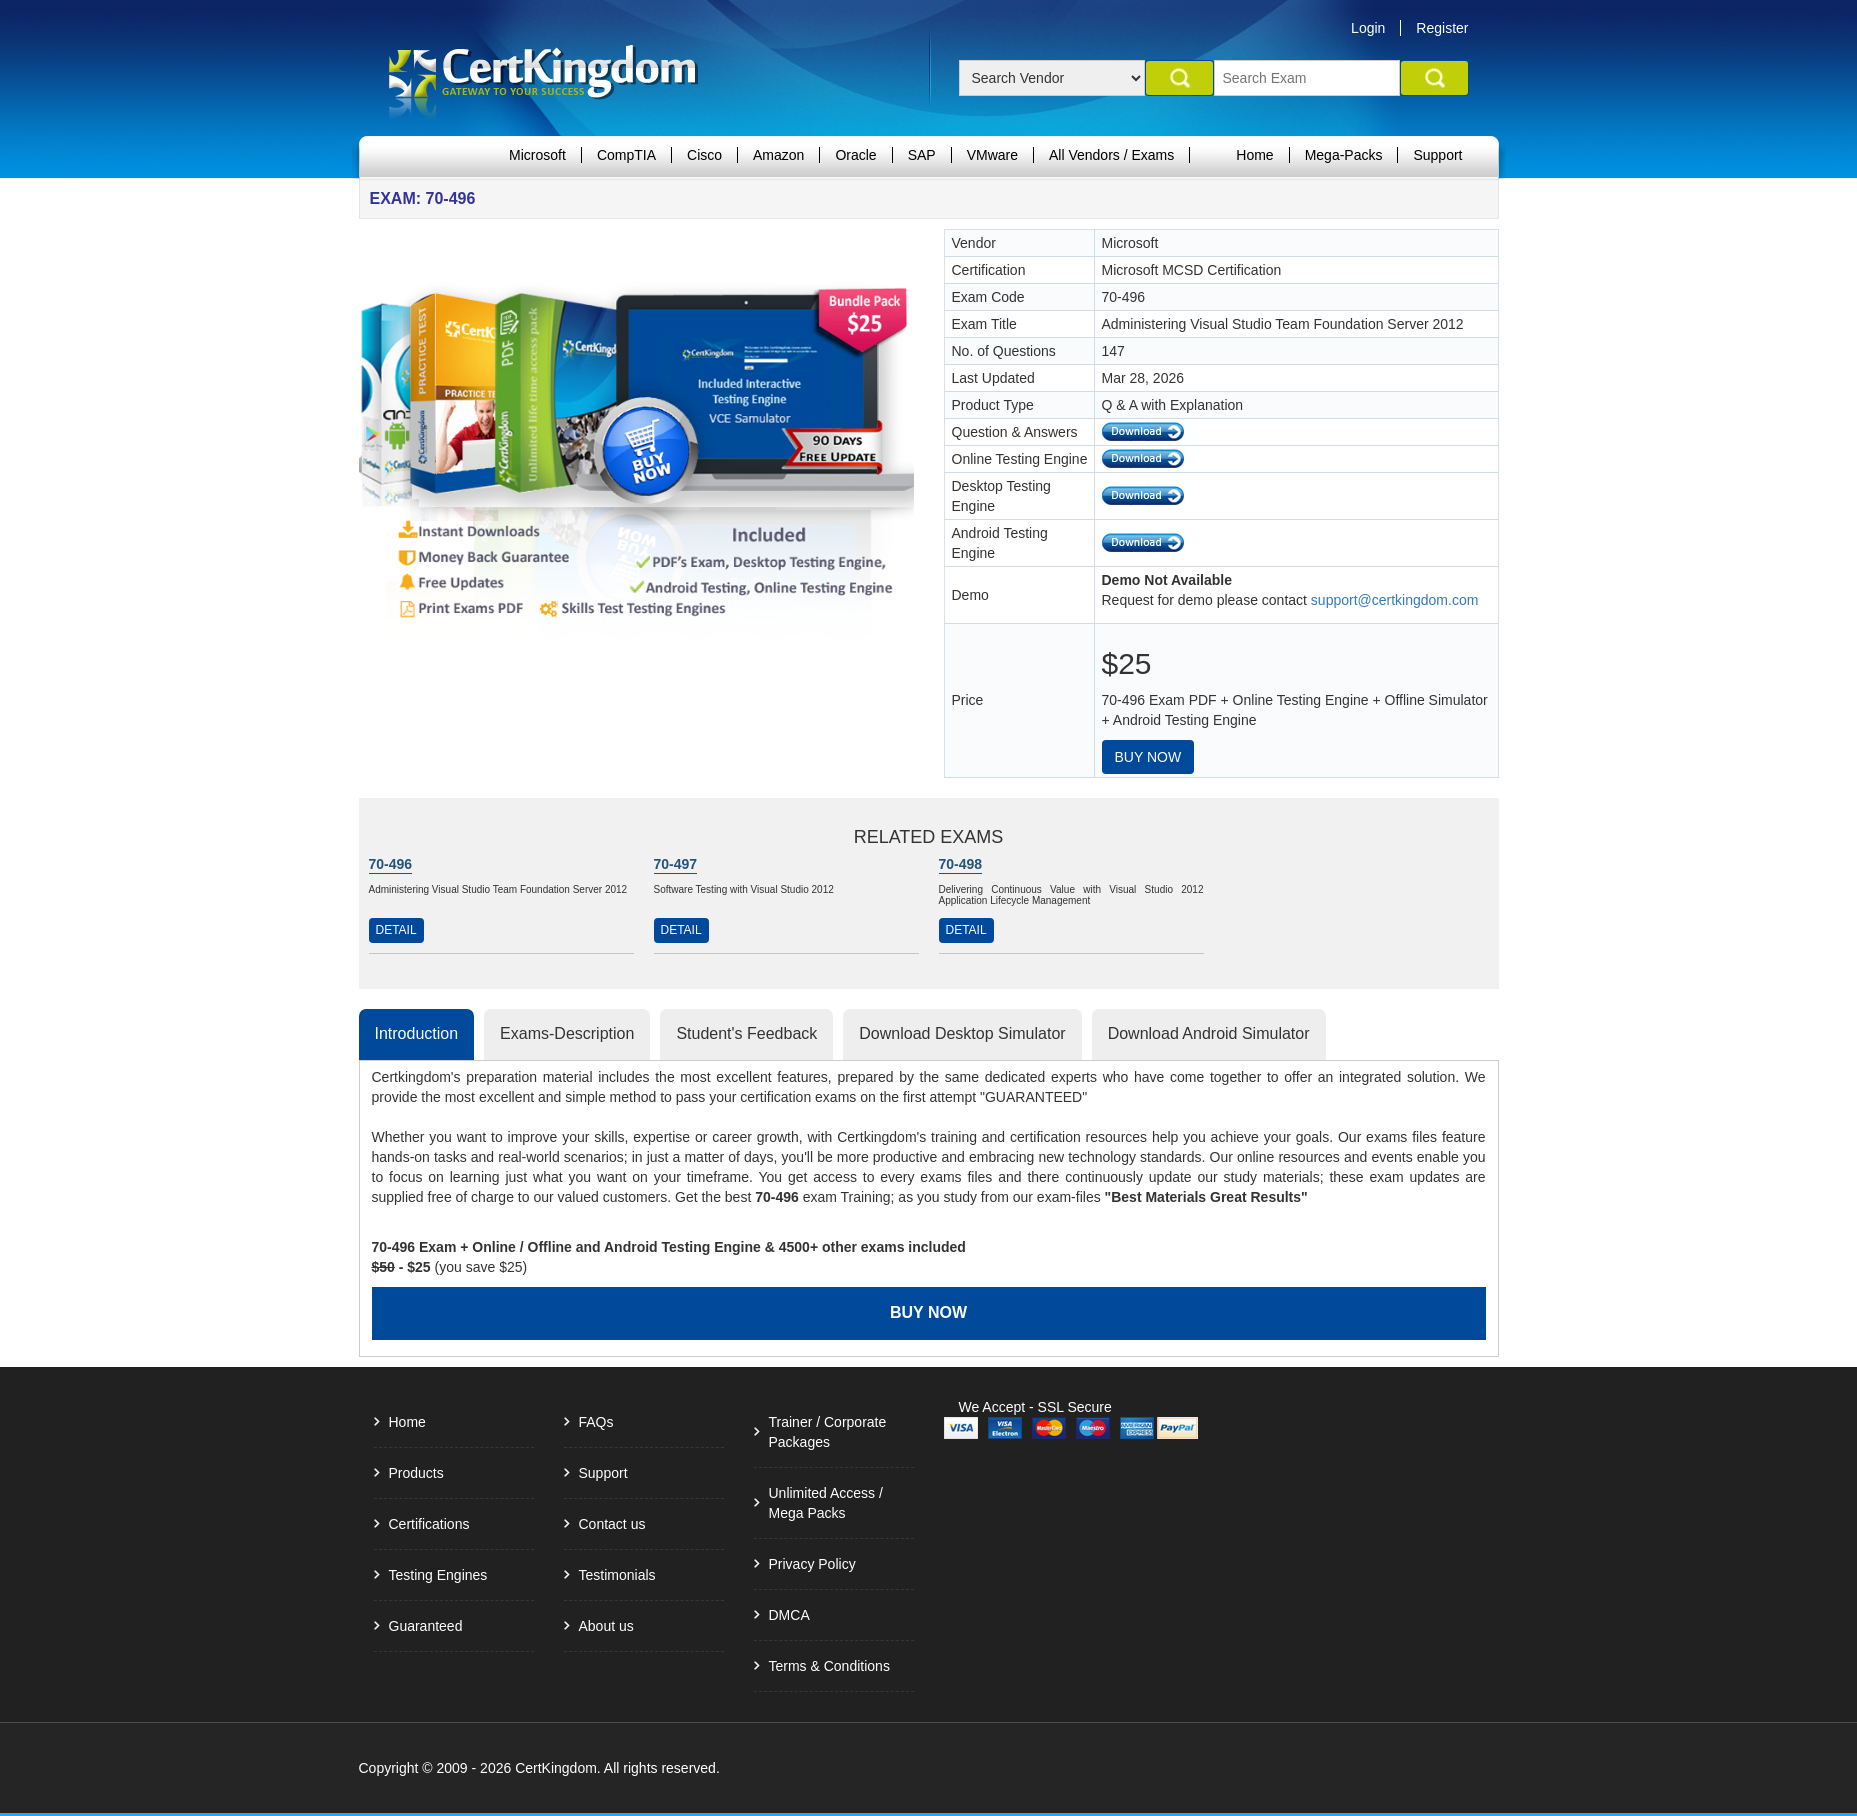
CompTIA (626, 155)
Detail (396, 930)
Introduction (417, 1033)
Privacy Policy (812, 1564)
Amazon (778, 155)
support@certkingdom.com (1395, 600)
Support (1437, 155)
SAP (922, 155)
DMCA (789, 1615)
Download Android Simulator (1209, 1033)
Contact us (612, 1524)
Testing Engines (438, 1575)
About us (606, 1626)
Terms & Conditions (829, 1666)
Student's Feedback (746, 1033)
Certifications (429, 1524)
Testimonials (617, 1575)
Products (416, 1473)
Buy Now (1148, 757)
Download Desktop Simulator (962, 1033)
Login (1368, 28)
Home (1254, 155)
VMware (992, 155)
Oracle (855, 155)
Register (1442, 28)
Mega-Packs (1344, 155)
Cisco (704, 155)
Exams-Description (567, 1033)
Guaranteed (426, 1626)
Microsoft (537, 155)
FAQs (596, 1422)
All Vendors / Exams (1111, 155)
